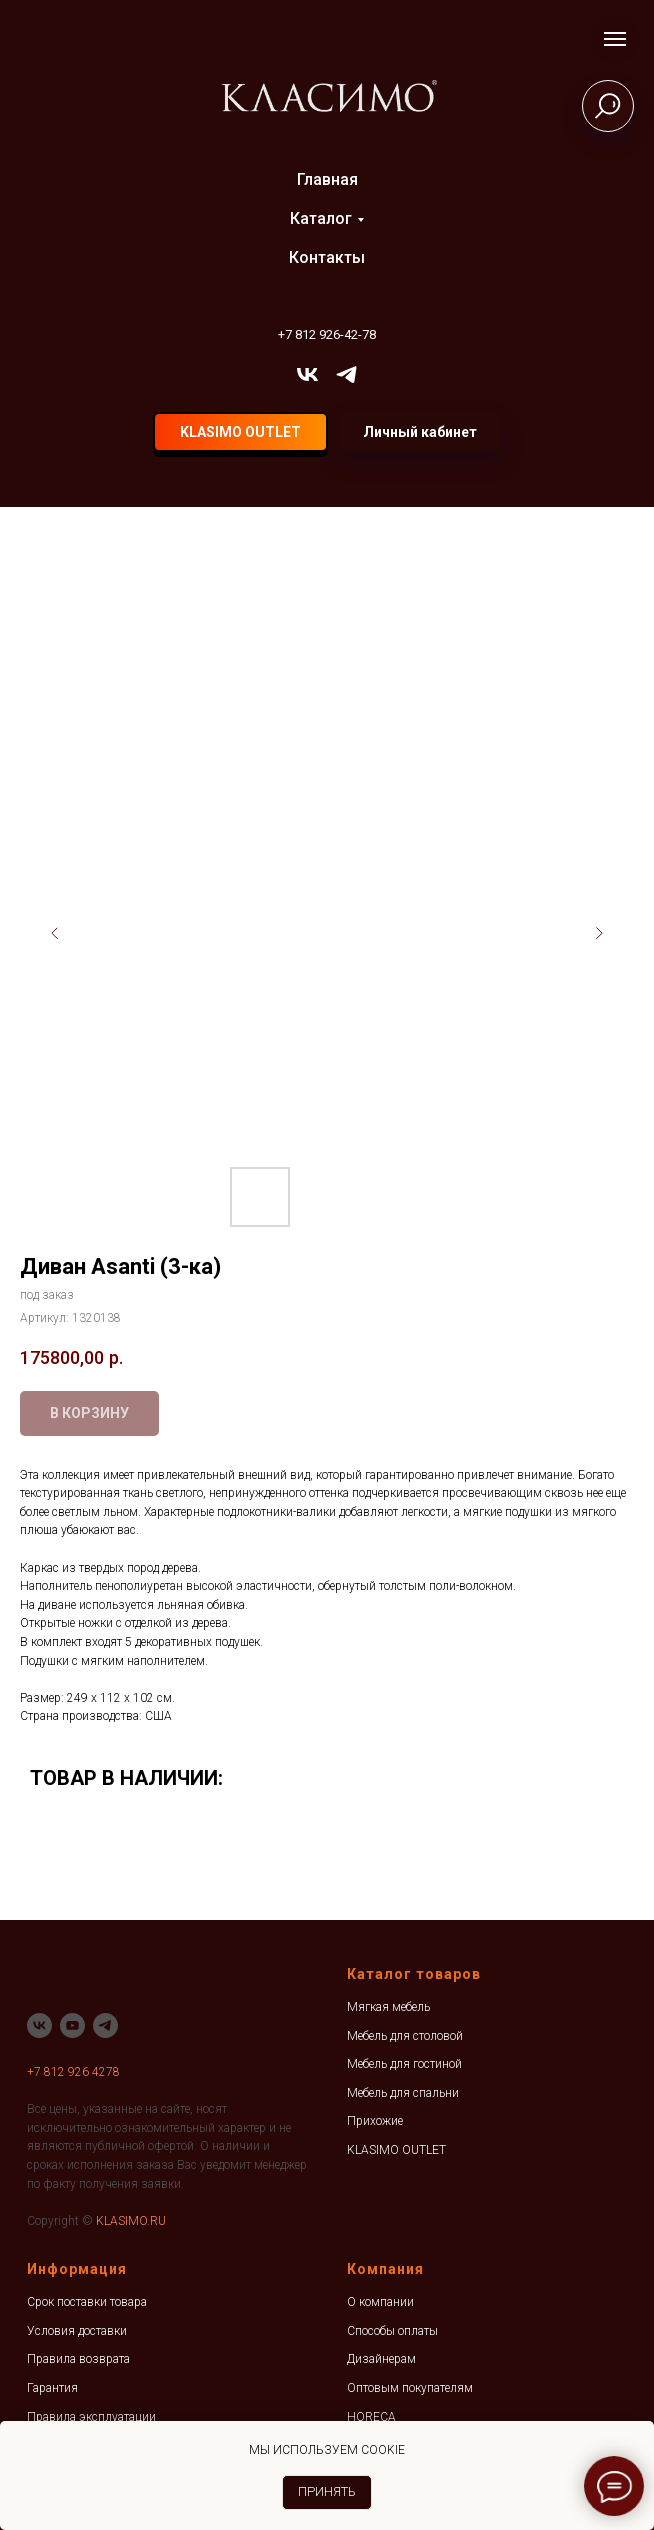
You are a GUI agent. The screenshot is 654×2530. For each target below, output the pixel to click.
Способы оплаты (392, 2331)
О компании (380, 2302)
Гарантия (52, 2388)
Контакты (327, 257)
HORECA (371, 2417)
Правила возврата (78, 2359)
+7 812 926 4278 (73, 2072)
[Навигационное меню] (615, 39)
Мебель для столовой (405, 2036)
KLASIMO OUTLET (396, 2150)
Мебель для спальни (403, 2093)
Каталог (321, 218)
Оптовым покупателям (410, 2388)
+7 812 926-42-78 (327, 334)
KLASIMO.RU (131, 2221)
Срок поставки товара (87, 2302)
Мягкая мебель (388, 2007)
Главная (327, 179)
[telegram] (346, 374)
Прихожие (375, 2121)
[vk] (307, 374)
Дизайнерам (381, 2359)
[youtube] (72, 2025)
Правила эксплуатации (91, 2417)
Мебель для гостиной (404, 2064)
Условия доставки (77, 2331)
